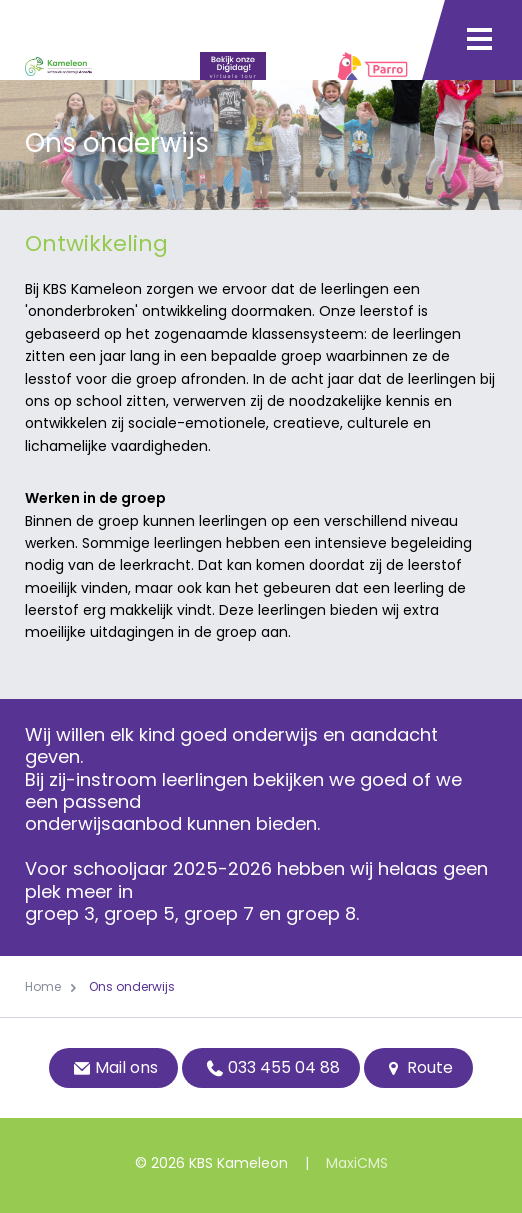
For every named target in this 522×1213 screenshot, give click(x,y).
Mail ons (113, 1067)
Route (418, 1067)
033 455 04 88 (271, 1067)
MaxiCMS (357, 1163)
